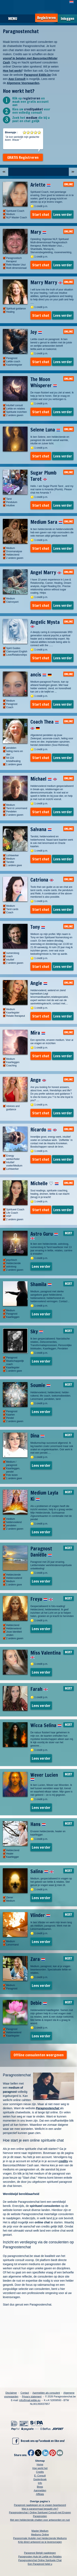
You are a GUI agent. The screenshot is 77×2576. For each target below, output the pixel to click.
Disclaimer (11, 2392)
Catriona (42, 879)
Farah (39, 1689)
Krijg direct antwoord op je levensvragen (40, 2542)
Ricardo (43, 1129)
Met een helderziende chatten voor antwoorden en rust (40, 2520)
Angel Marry (45, 572)
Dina (37, 1435)
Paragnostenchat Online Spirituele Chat (40, 2560)
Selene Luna (45, 429)
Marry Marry (46, 282)
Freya (41, 1599)
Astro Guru (44, 1235)
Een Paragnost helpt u (40, 2564)
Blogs (40, 2486)
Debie (38, 2002)
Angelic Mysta (45, 623)
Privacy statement (31, 2396)
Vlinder (40, 1915)
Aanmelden (40, 2490)
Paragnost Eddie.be (37, 74)
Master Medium (39, 2530)
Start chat (40, 214)
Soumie (40, 1385)
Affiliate (40, 2494)
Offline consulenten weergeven (39, 2055)
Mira (37, 1032)
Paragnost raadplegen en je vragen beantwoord (40, 2505)
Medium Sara (46, 521)
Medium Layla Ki (44, 1495)
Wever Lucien (44, 1776)
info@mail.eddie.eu (29, 2400)
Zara (37, 1959)
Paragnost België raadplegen (40, 2552)
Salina (42, 1871)
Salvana (41, 829)
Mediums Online (40, 2534)
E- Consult (40, 2475)
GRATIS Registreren (23, 157)
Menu (12, 18)
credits (63, 2161)
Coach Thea (44, 724)
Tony (37, 926)
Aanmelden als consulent (46, 2392)
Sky (36, 1331)
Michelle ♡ (44, 1183)
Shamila (41, 1284)
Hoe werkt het (39, 2468)
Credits (40, 2472)
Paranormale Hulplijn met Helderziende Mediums (40, 2538)
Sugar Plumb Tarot (43, 475)
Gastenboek (40, 2479)
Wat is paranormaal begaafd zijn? (40, 2508)
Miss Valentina (45, 1654)
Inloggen (67, 18)
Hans (38, 1824)
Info (40, 2483)
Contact (25, 2392)
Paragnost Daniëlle (41, 1551)
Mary (38, 231)
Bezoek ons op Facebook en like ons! (38, 2441)
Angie (38, 983)
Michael (43, 778)
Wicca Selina (46, 1725)
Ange (38, 1079)
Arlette (40, 184)
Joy (36, 332)
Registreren (46, 17)
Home (40, 2464)
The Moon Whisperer (43, 382)
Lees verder (62, 214)
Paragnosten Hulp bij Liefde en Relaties (40, 2556)
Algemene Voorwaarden (23, 83)
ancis (41, 674)
